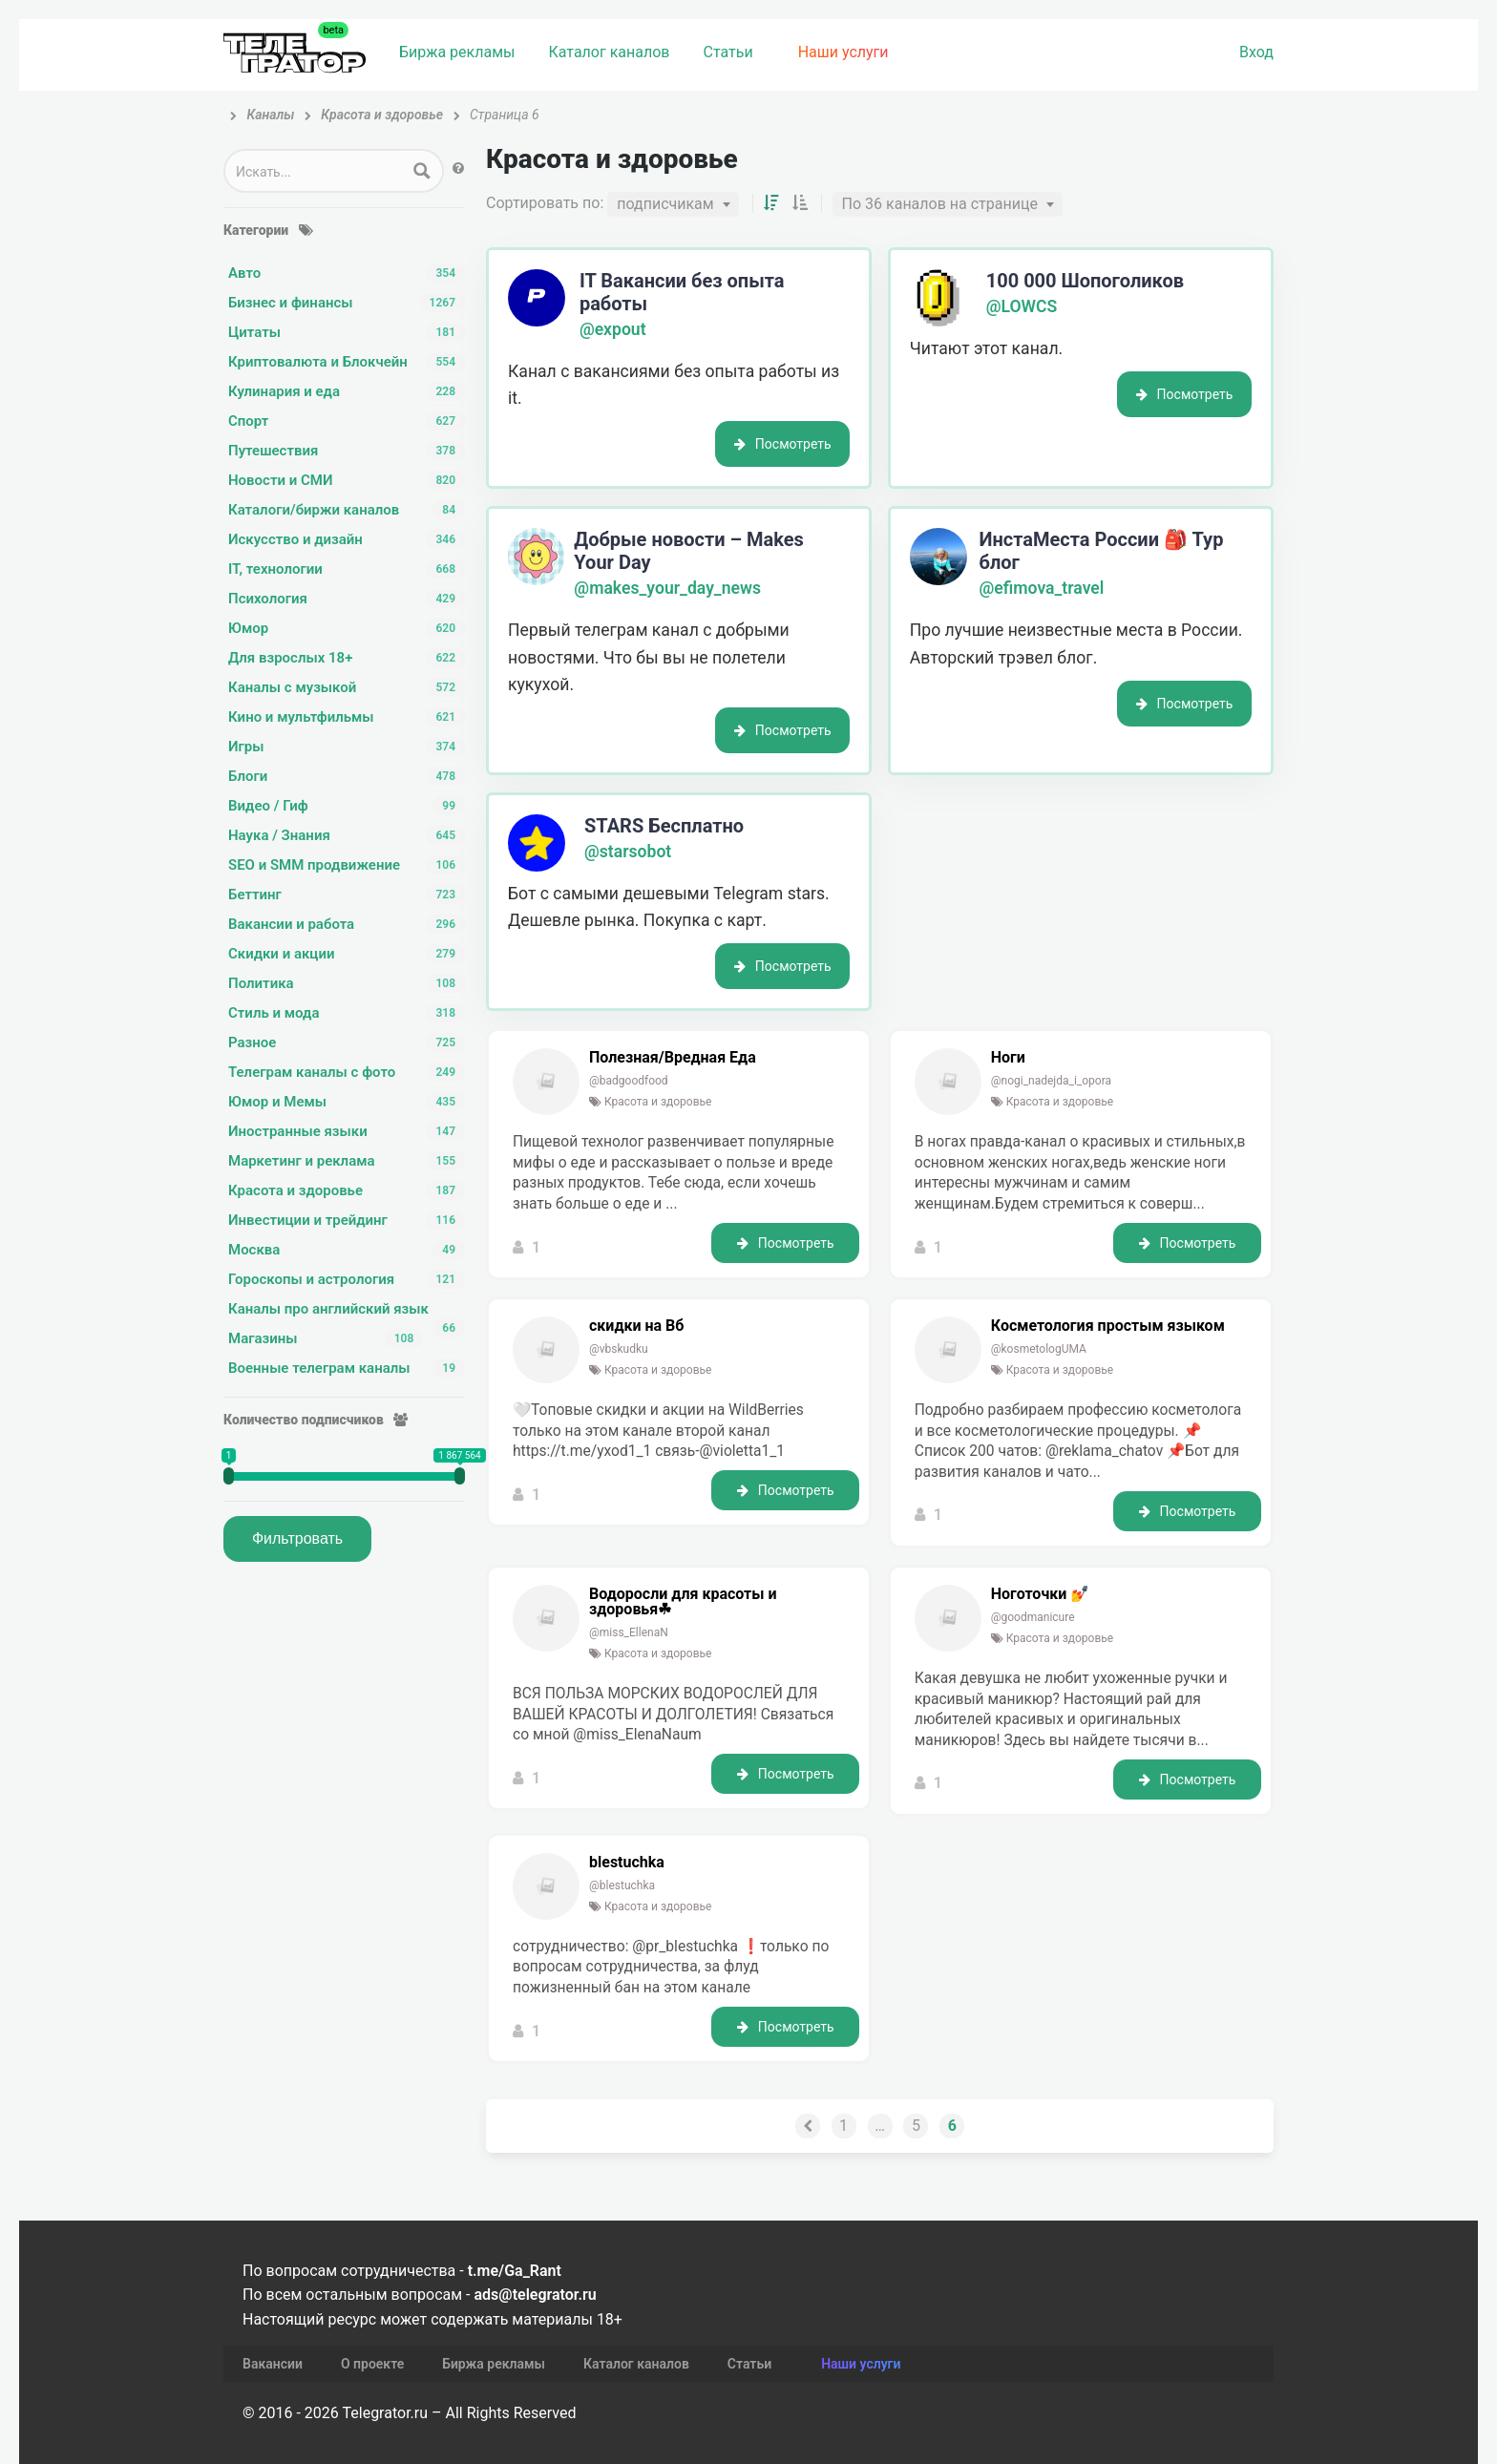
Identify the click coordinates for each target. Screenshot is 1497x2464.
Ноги (1008, 1057)
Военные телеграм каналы (346, 1368)
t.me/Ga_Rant (514, 2271)
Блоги (346, 776)
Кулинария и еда (346, 391)
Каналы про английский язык (346, 1309)
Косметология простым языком (1108, 1326)
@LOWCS (1022, 306)
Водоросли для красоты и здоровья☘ (683, 1602)
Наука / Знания (346, 835)
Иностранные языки (346, 1131)
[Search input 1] (314, 171)
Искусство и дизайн (346, 539)
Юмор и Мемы (346, 1101)
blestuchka (626, 1862)
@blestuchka (622, 1885)
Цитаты (346, 332)
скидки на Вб (636, 1326)
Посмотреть (783, 444)
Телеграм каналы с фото (346, 1072)
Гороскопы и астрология (346, 1279)
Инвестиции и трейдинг (346, 1220)
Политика (346, 983)
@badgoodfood (628, 1080)
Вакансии (272, 2363)
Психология (346, 598)
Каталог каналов (608, 52)
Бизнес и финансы (346, 302)
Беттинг (346, 894)
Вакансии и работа (346, 924)
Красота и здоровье (346, 1190)
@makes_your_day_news (667, 588)
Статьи (727, 52)
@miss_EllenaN (628, 1632)
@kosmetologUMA (1038, 1349)
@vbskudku (618, 1349)
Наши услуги (843, 52)
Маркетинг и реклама (346, 1160)
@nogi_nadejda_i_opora (1051, 1080)
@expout (613, 329)
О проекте (372, 2363)
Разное (346, 1042)
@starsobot (627, 851)
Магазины (325, 1338)
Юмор (346, 628)
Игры (346, 746)
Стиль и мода (346, 1012)
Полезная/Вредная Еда (672, 1057)
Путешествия (346, 450)
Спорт (346, 421)
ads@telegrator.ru (535, 2294)
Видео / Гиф (346, 805)
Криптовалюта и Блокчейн (346, 361)
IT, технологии (346, 569)
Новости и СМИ (346, 480)
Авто (346, 273)
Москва (346, 1249)
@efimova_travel (1042, 588)
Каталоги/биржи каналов (346, 509)
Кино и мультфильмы (346, 717)
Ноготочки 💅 (1040, 1594)
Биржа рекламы (457, 52)
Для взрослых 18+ (346, 657)
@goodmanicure (1033, 1617)
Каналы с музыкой (346, 687)
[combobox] (672, 204)
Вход (1256, 52)
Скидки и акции (346, 953)
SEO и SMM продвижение (346, 864)
